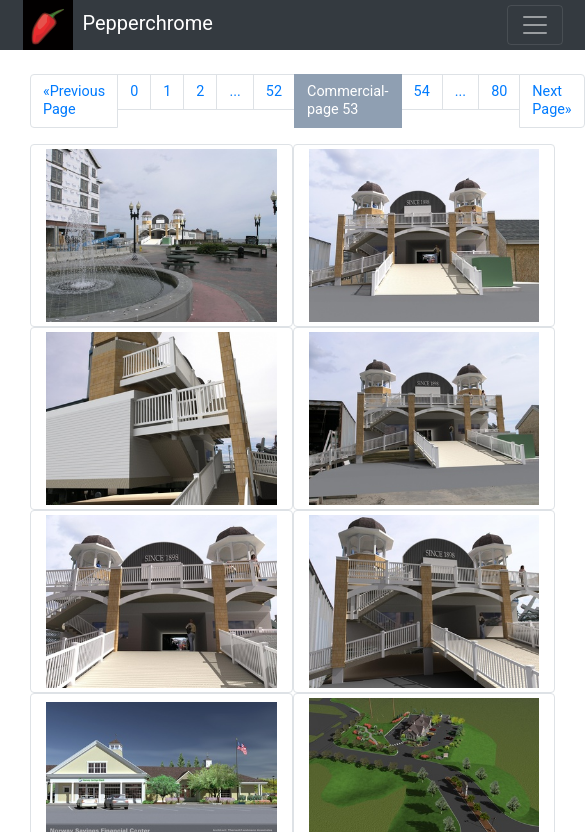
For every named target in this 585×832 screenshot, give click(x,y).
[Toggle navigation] (535, 25)
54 (422, 91)
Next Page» (551, 100)
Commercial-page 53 (348, 100)
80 (499, 91)
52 (274, 91)
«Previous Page (74, 100)
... (234, 91)
